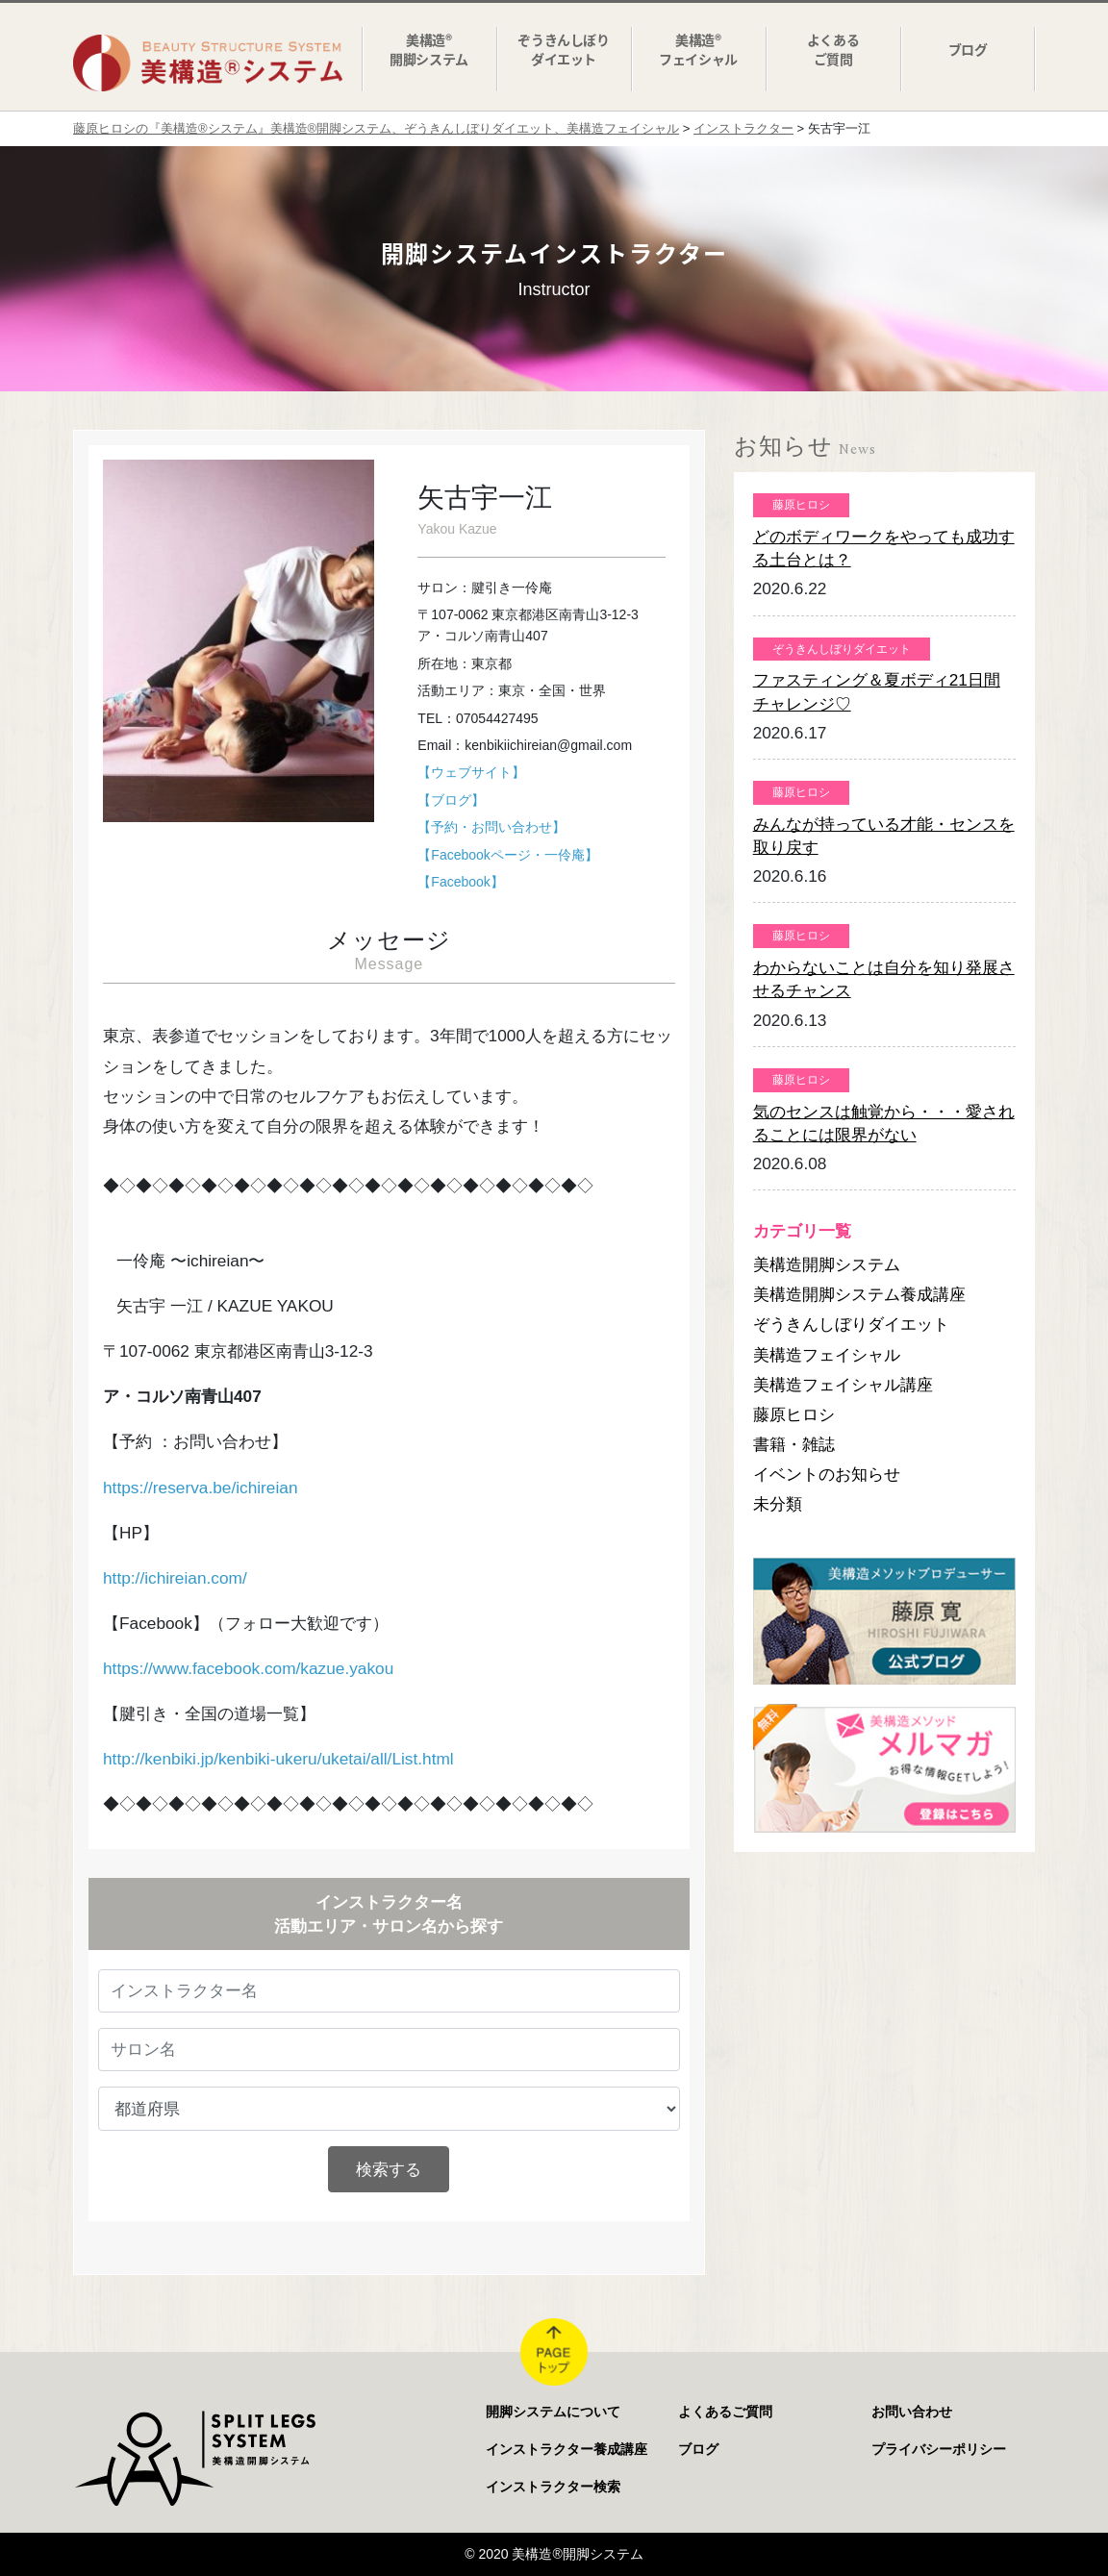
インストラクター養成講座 (566, 2449)
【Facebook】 (460, 881)
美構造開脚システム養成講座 (859, 1294)
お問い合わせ (911, 2411)
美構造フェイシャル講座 (843, 1384)
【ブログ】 (451, 800)
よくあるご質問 (725, 2411)
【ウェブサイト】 (471, 772)
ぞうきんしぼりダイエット (851, 1324)
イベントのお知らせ (826, 1474)
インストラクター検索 (553, 2486)
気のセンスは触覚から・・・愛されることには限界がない (884, 1123)
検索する (388, 2169)
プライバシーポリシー (938, 2449)
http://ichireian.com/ (175, 1578)
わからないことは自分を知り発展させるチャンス (884, 979)
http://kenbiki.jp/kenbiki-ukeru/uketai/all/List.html (278, 1758)
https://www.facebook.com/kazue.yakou (248, 1668)
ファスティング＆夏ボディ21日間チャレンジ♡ (876, 691)
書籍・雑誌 (794, 1444)
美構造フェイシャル (826, 1354)
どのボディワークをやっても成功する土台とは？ (884, 548)
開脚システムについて (553, 2411)
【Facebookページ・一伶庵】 (507, 855)
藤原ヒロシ (794, 1414)
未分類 (777, 1503)
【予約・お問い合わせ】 (491, 827)
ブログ (698, 2449)
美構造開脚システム (826, 1264)
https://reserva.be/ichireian (200, 1487)
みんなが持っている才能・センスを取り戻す (884, 835)
